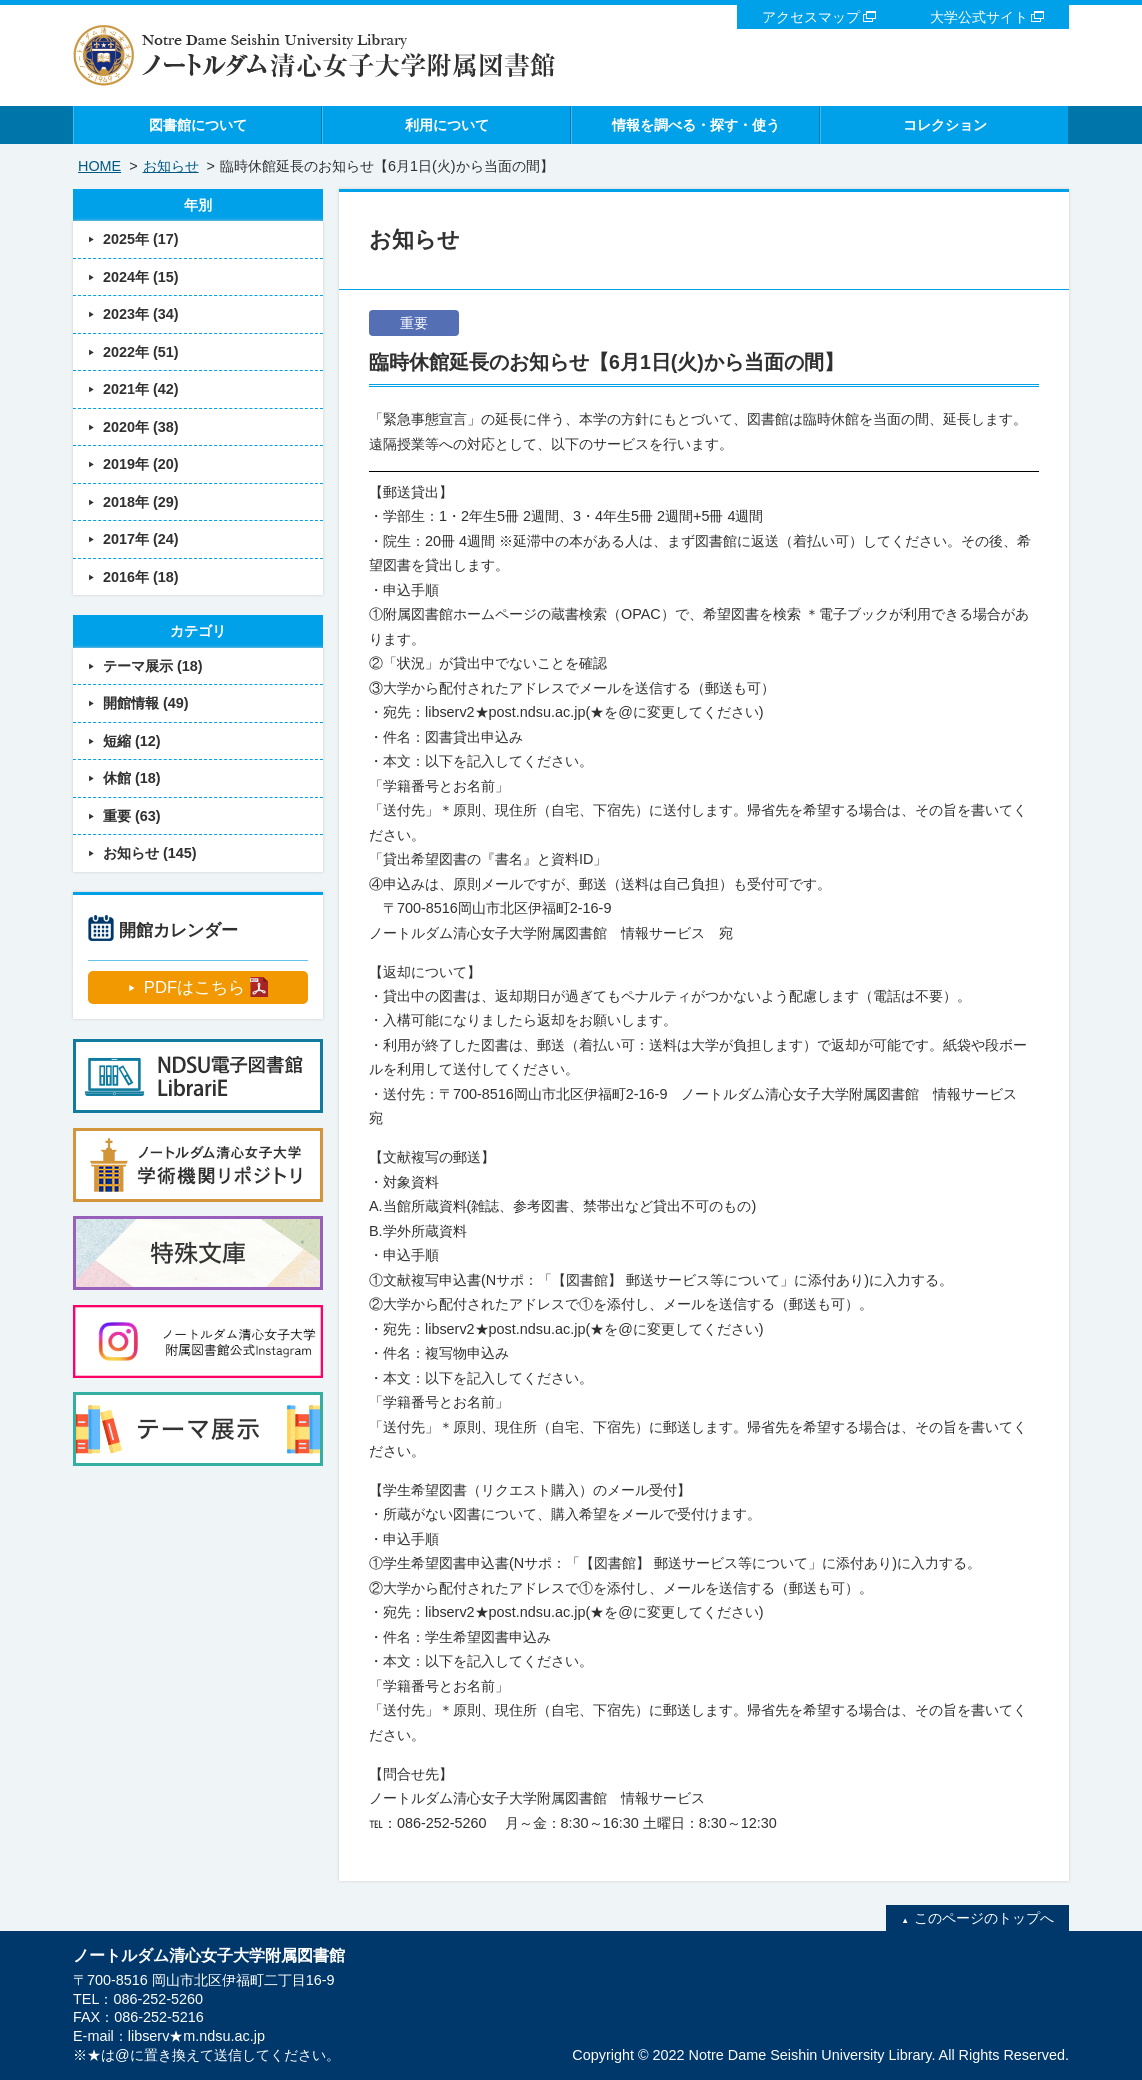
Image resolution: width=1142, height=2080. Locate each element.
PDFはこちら (194, 987)
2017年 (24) (141, 539)
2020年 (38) (141, 427)
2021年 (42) (141, 389)
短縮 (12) (132, 741)
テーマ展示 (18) (153, 666)
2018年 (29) (141, 502)
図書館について (198, 125)
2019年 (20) (141, 464)
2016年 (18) (141, 577)
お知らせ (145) (150, 853)
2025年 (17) (141, 239)
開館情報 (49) (146, 703)
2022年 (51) (141, 352)
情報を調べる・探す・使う (696, 125)
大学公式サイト (979, 17)
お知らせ (171, 166)
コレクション (945, 125)
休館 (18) (132, 778)
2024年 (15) (141, 277)
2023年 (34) (141, 314)
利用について (447, 125)
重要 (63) (132, 816)
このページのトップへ (984, 1918)
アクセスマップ (811, 17)
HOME (99, 166)
